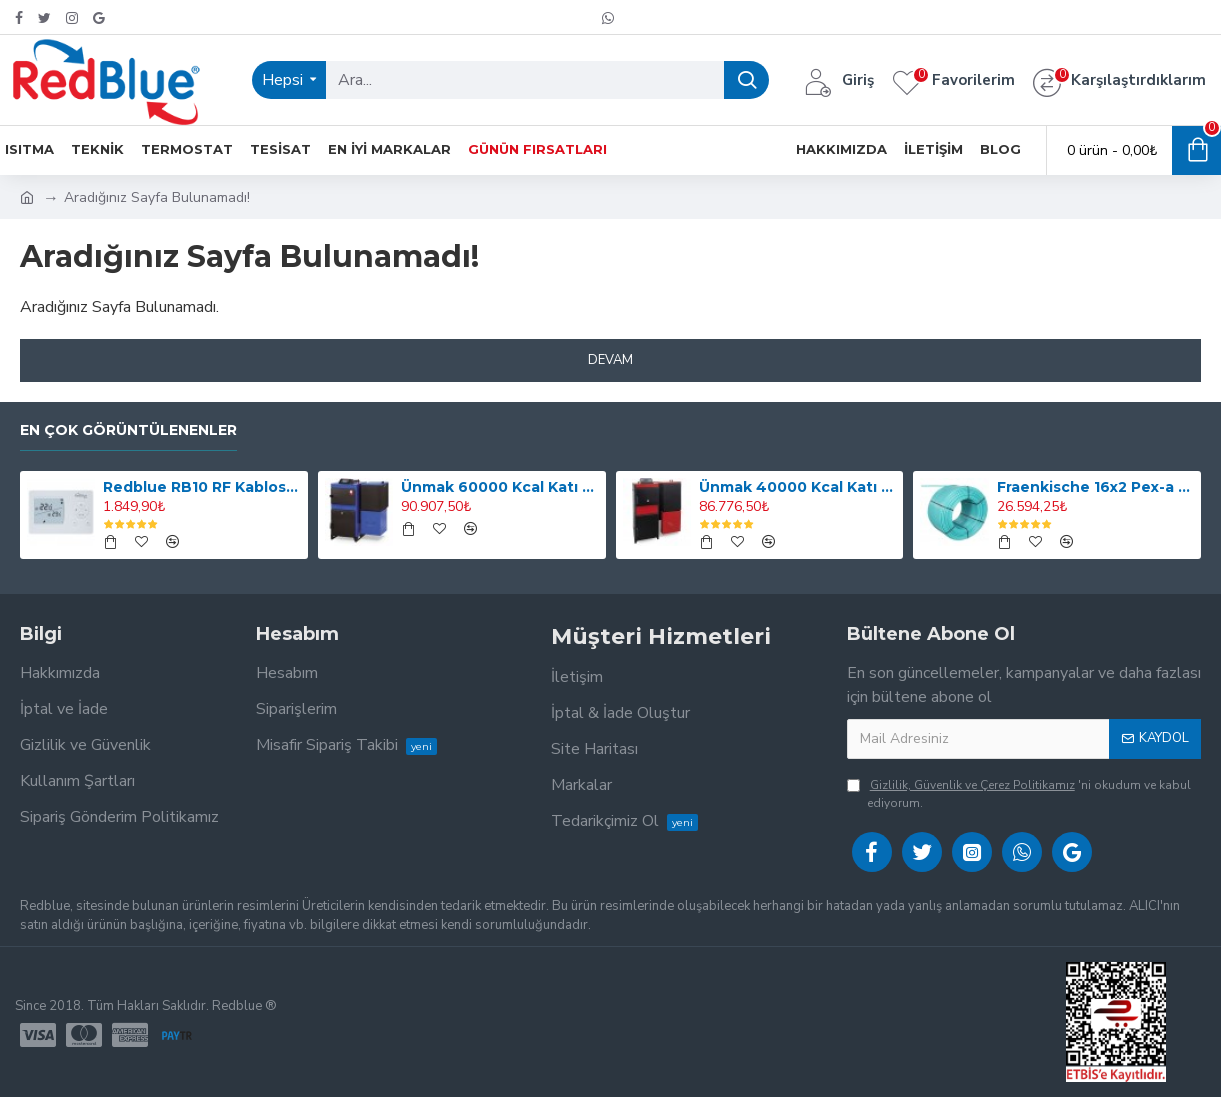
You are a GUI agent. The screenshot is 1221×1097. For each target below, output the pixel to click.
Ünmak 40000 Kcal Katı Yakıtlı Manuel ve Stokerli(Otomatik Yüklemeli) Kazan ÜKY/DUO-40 (797, 487)
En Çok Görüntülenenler (128, 430)
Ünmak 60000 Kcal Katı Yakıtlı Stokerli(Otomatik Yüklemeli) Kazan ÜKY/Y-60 (499, 487)
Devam (610, 360)
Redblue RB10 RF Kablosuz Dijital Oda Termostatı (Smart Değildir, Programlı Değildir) (201, 487)
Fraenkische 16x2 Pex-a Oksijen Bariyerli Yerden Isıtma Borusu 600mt (1095, 487)
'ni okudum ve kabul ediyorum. (1019, 793)
